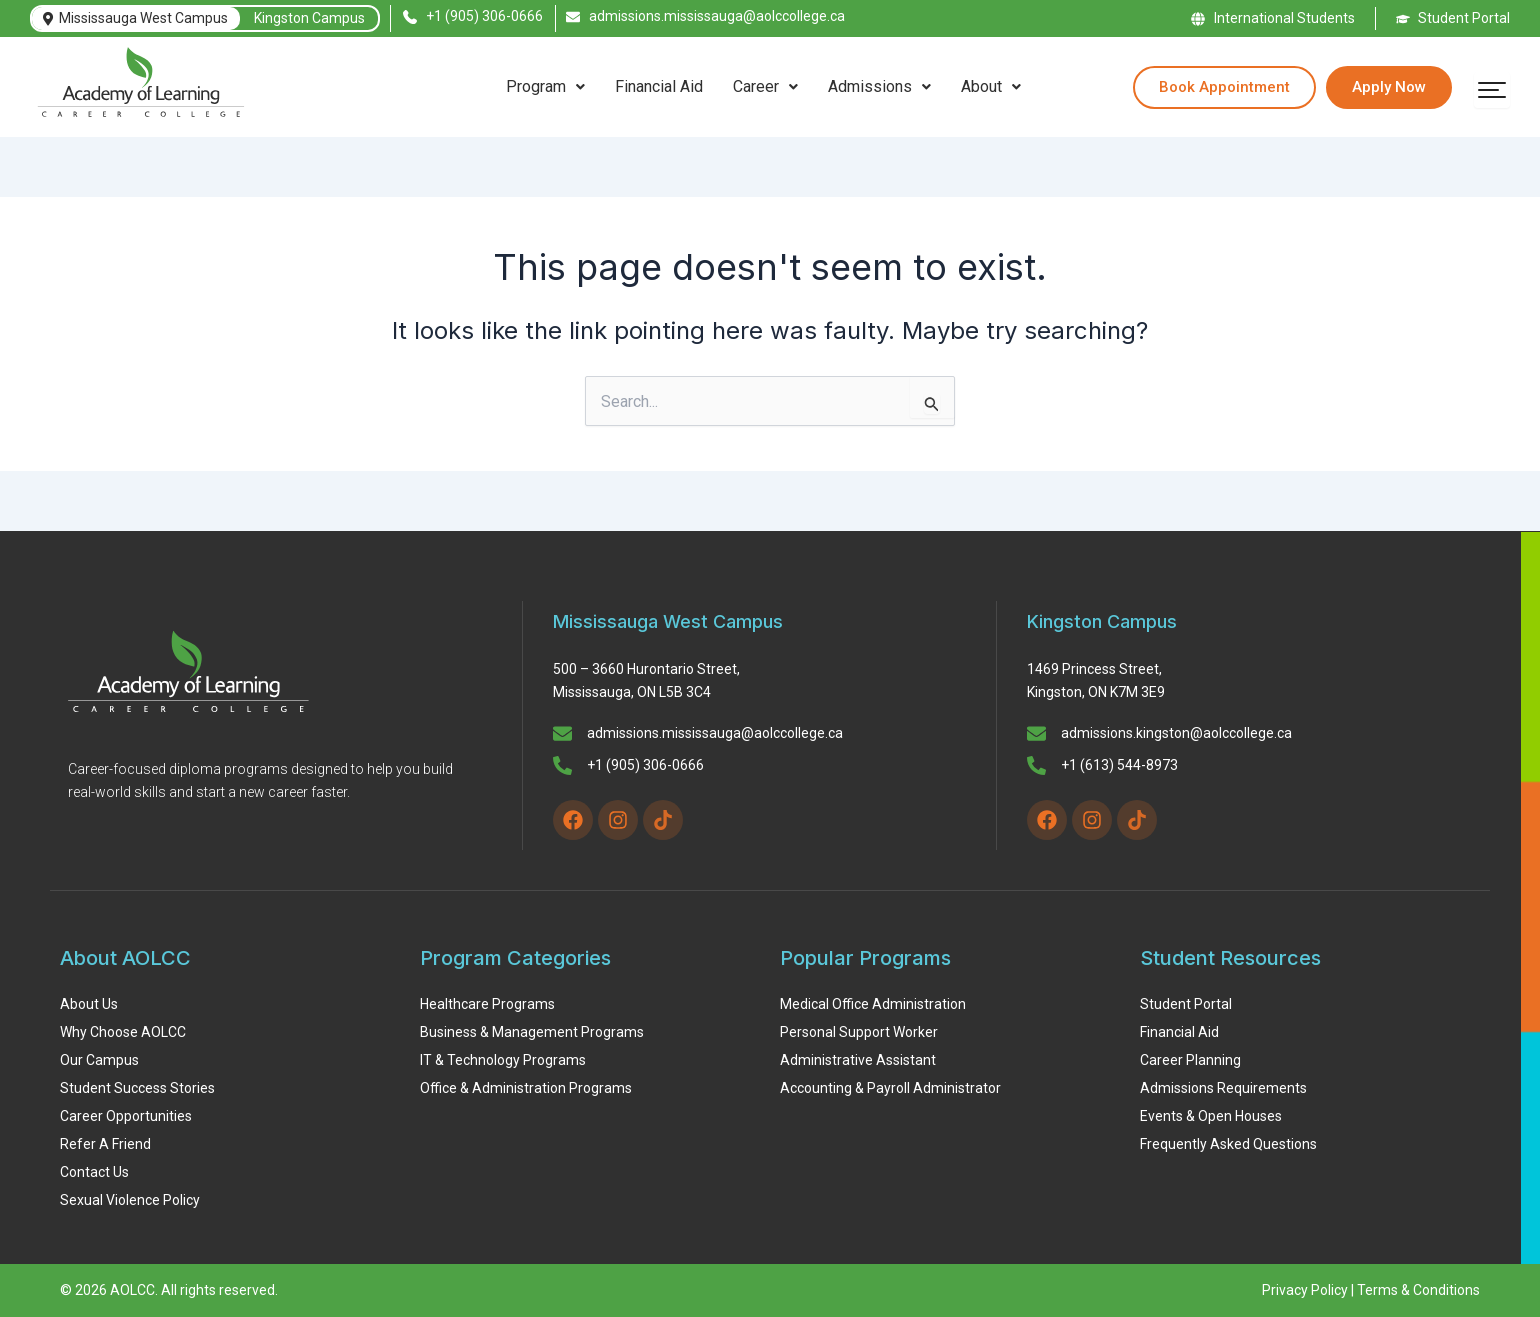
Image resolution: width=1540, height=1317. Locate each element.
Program (545, 86)
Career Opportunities (126, 1116)
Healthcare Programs (487, 1004)
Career (765, 86)
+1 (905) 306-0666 (645, 765)
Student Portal (1186, 1004)
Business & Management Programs (532, 1032)
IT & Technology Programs (503, 1060)
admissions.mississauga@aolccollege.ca (715, 733)
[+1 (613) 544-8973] (1036, 767)
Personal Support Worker (859, 1032)
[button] (545, 87)
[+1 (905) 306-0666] (562, 767)
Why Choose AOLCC (123, 1032)
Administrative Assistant (858, 1060)
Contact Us (94, 1172)
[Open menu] (1492, 90)
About (991, 86)
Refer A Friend (105, 1144)
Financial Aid (659, 86)
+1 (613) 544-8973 (1119, 765)
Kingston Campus (309, 18)
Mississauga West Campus (135, 18)
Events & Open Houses (1211, 1116)
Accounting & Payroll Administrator (890, 1088)
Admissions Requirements (1223, 1088)
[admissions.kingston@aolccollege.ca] (1036, 735)
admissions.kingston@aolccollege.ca (1176, 733)
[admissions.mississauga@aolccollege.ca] (562, 735)
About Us (89, 1004)
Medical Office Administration (873, 1004)
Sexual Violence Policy (130, 1200)
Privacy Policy (1305, 1290)
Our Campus (99, 1060)
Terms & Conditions (1418, 1290)
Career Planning (1190, 1060)
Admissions (879, 86)
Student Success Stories (137, 1088)
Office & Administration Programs (526, 1088)
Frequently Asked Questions (1228, 1144)
